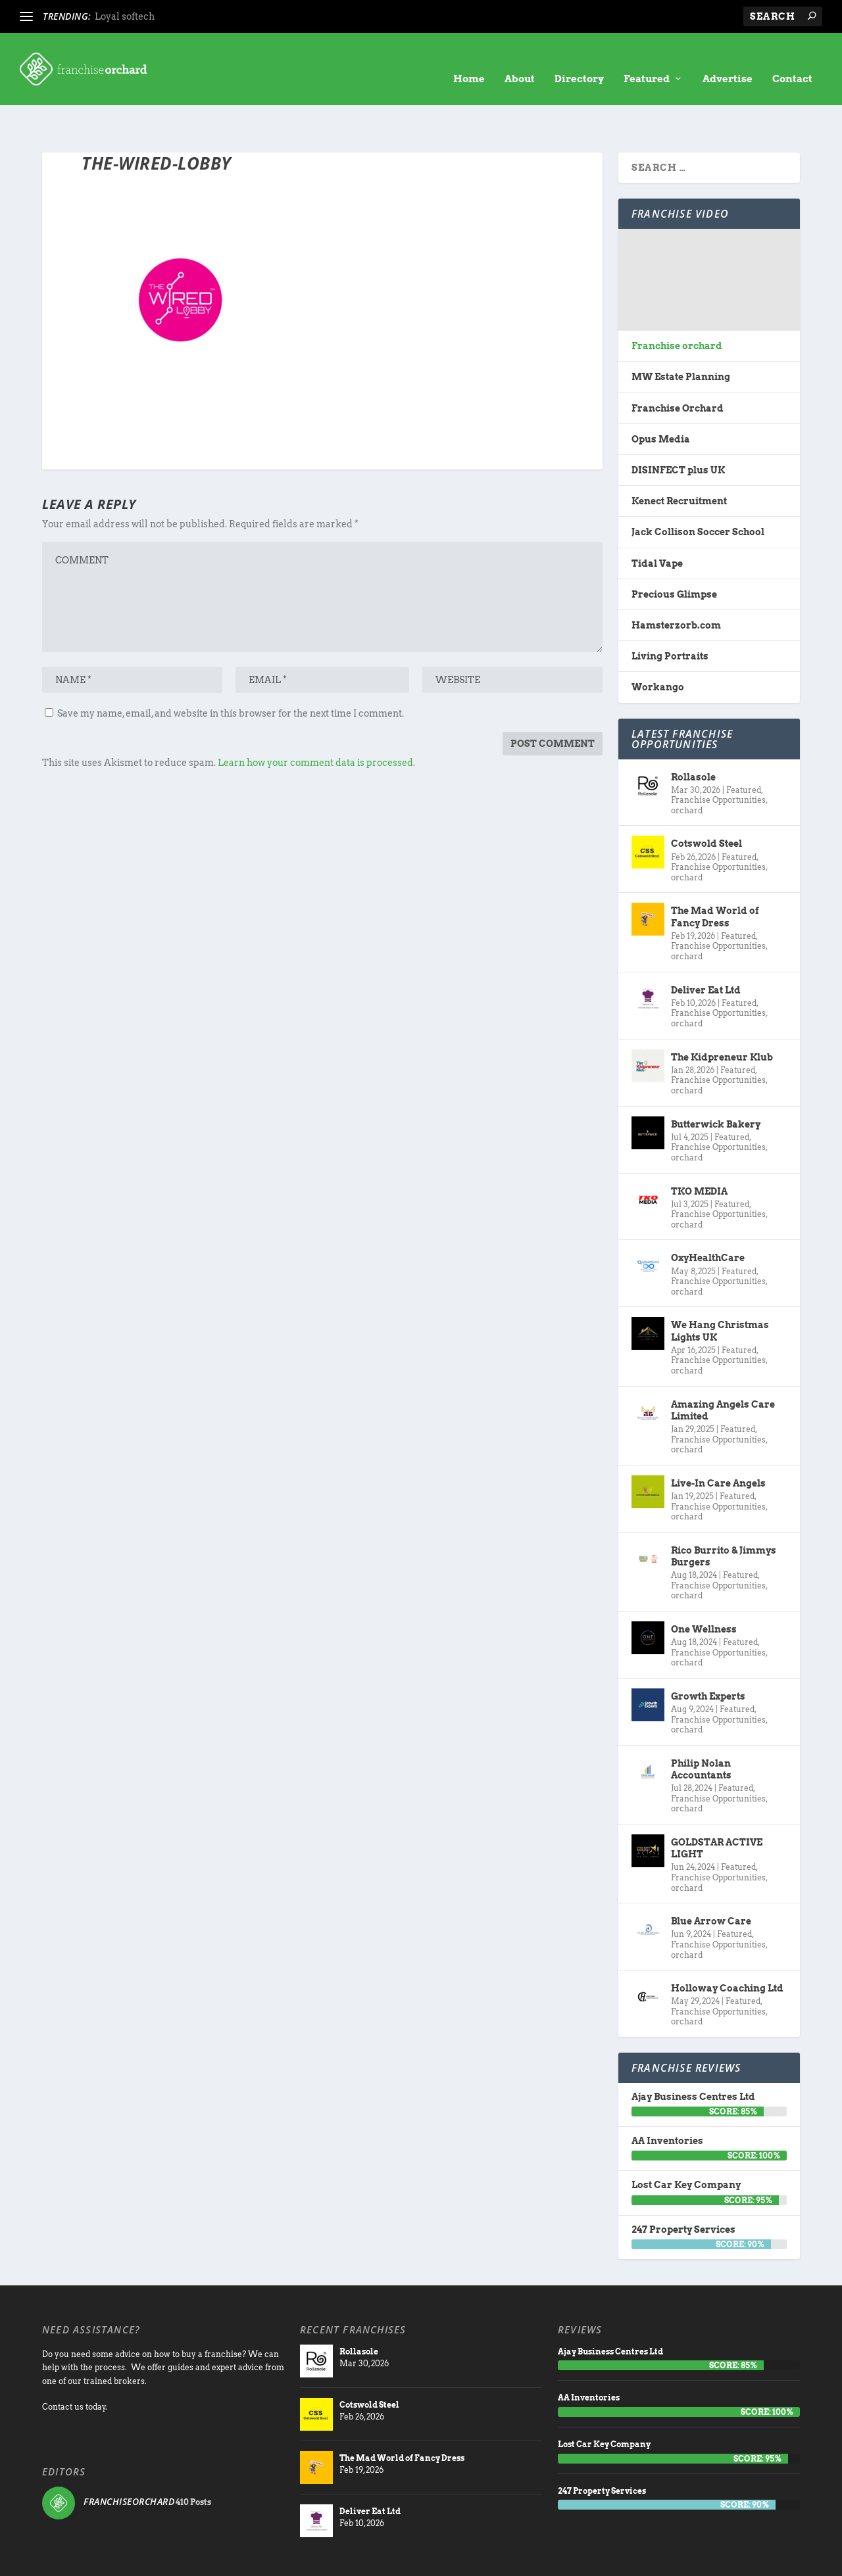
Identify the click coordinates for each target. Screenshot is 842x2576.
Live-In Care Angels (718, 1442)
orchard (687, 770)
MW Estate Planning (681, 336)
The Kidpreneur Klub (722, 1016)
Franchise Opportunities (718, 759)
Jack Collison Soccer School (698, 491)
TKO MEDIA (699, 1150)
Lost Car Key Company (686, 2144)
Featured (647, 58)
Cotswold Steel (706, 803)
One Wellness (704, 1588)
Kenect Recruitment (679, 460)
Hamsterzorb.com (676, 584)
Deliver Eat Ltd (706, 949)
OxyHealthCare (708, 1217)
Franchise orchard (677, 305)
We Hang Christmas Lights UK (720, 1290)
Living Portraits (670, 615)
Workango (658, 646)
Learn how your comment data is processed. (316, 722)
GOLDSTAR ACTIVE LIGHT (716, 1807)
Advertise (728, 58)
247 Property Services (683, 2188)
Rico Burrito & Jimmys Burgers (723, 1515)
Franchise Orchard (678, 367)
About (520, 58)
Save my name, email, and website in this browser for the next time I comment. (230, 672)
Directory (579, 58)
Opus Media (661, 398)
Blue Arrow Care (711, 1880)
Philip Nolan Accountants (701, 1728)
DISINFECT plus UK (678, 429)
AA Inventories (667, 2100)
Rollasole (693, 735)
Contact (792, 58)
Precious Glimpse (674, 553)
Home (469, 58)
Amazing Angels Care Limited (723, 1369)
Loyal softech (125, 16)
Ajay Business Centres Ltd (693, 2056)
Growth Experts (708, 1655)
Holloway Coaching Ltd (727, 1947)
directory (634, 2559)
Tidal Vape (657, 522)
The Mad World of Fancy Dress (715, 876)
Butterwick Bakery (715, 1083)
